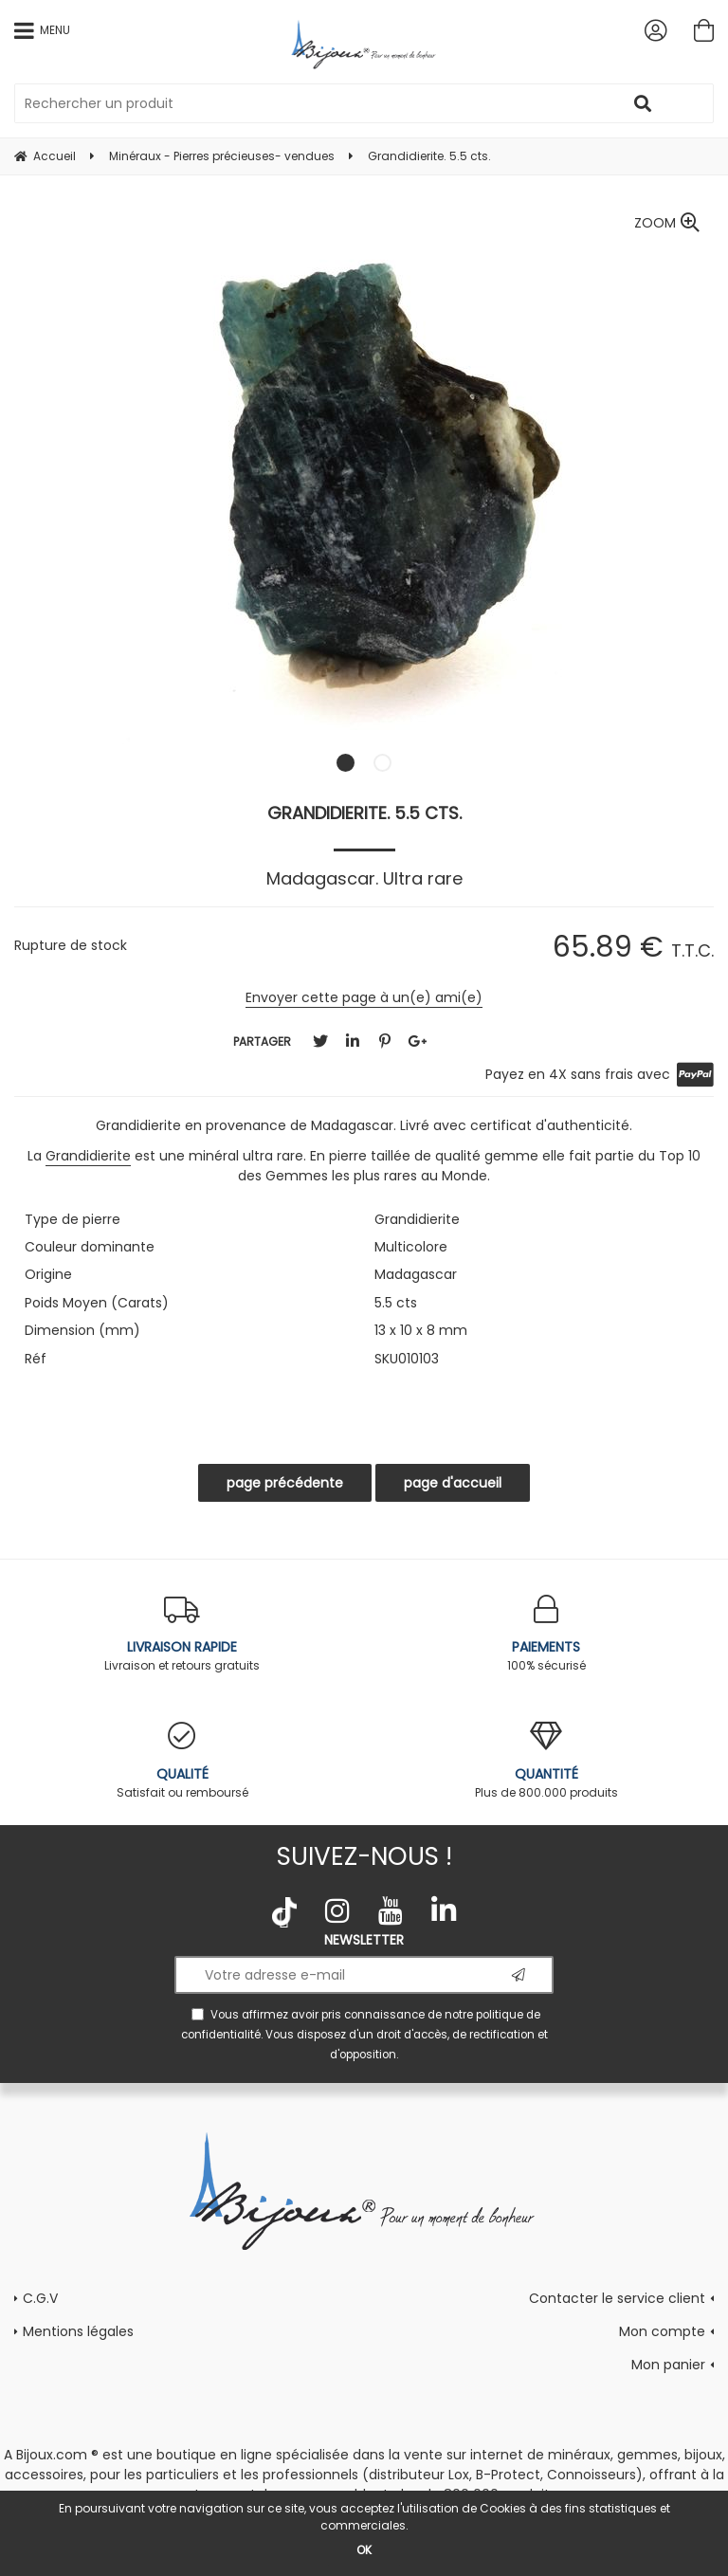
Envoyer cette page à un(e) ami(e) (364, 997)
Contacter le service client (617, 2298)
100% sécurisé (546, 1634)
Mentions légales (78, 2331)
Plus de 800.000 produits (546, 1761)
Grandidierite (88, 1155)
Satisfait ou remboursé (182, 1761)
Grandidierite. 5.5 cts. (364, 813)
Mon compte (662, 2331)
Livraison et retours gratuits (182, 1634)
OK (364, 2550)
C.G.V (40, 2298)
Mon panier (668, 2364)
